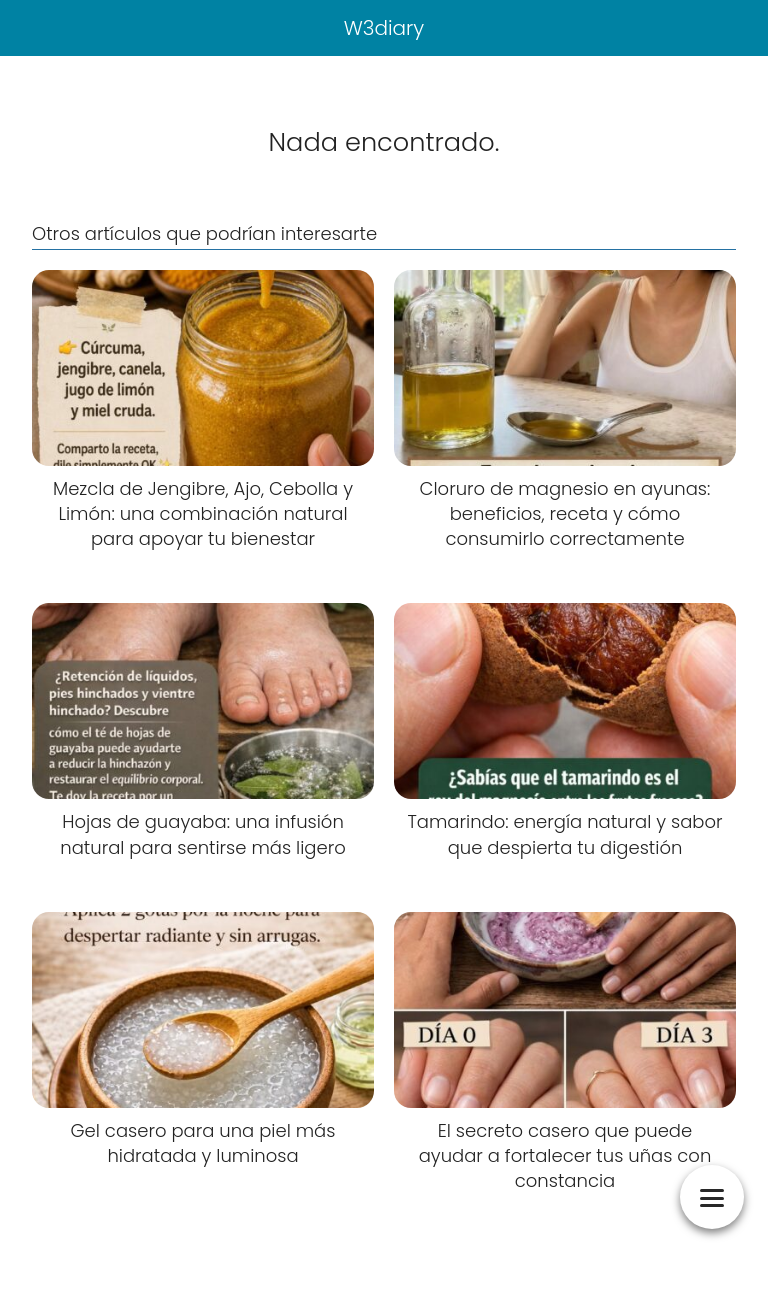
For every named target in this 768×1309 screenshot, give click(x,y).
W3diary (384, 28)
